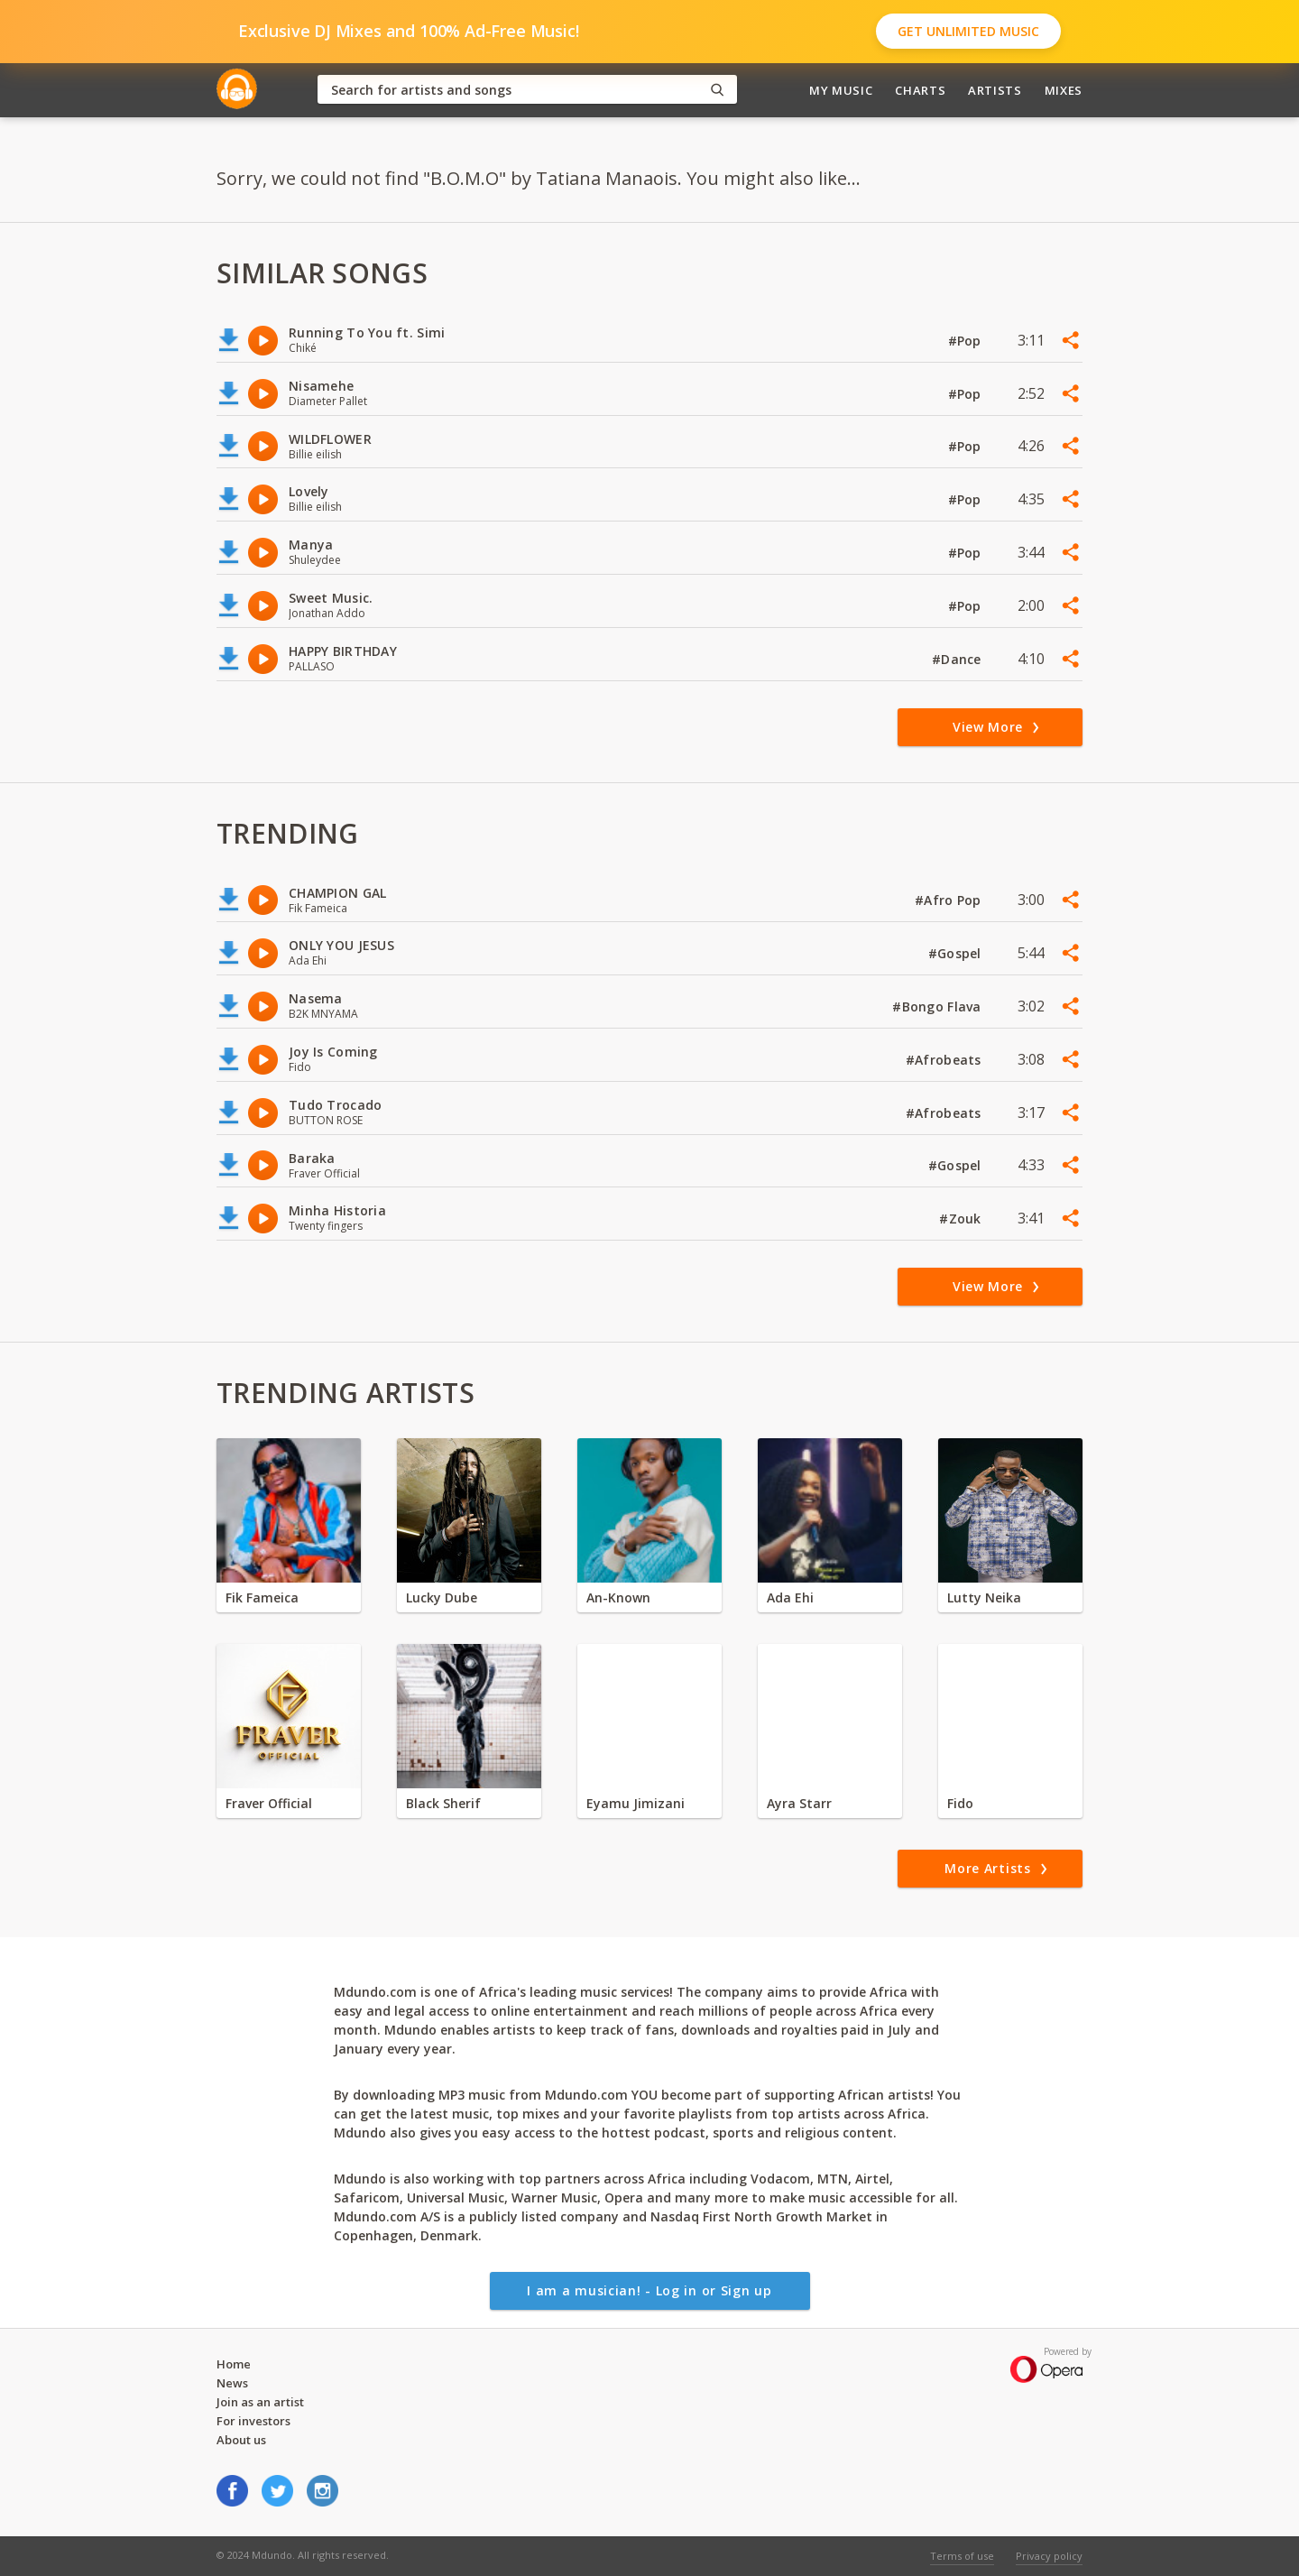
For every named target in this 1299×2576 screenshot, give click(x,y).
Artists (995, 90)
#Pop (966, 340)
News (232, 2383)
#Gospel (956, 953)
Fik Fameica (262, 1597)
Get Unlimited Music (968, 31)
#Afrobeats (945, 1059)
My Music (840, 90)
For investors (253, 2421)
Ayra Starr (799, 1803)
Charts (920, 90)
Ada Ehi (790, 1597)
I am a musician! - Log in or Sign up (649, 2290)
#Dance (958, 659)
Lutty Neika (984, 1597)
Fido (960, 1803)
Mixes (1063, 90)
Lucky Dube (441, 1597)
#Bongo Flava (938, 1006)
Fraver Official (269, 1803)
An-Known (618, 1597)
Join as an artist (260, 2402)
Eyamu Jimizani (635, 1803)
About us (241, 2440)
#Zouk (962, 1218)
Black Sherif (443, 1803)
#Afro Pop (950, 900)
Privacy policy (1049, 2555)
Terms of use (962, 2555)
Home (233, 2364)
